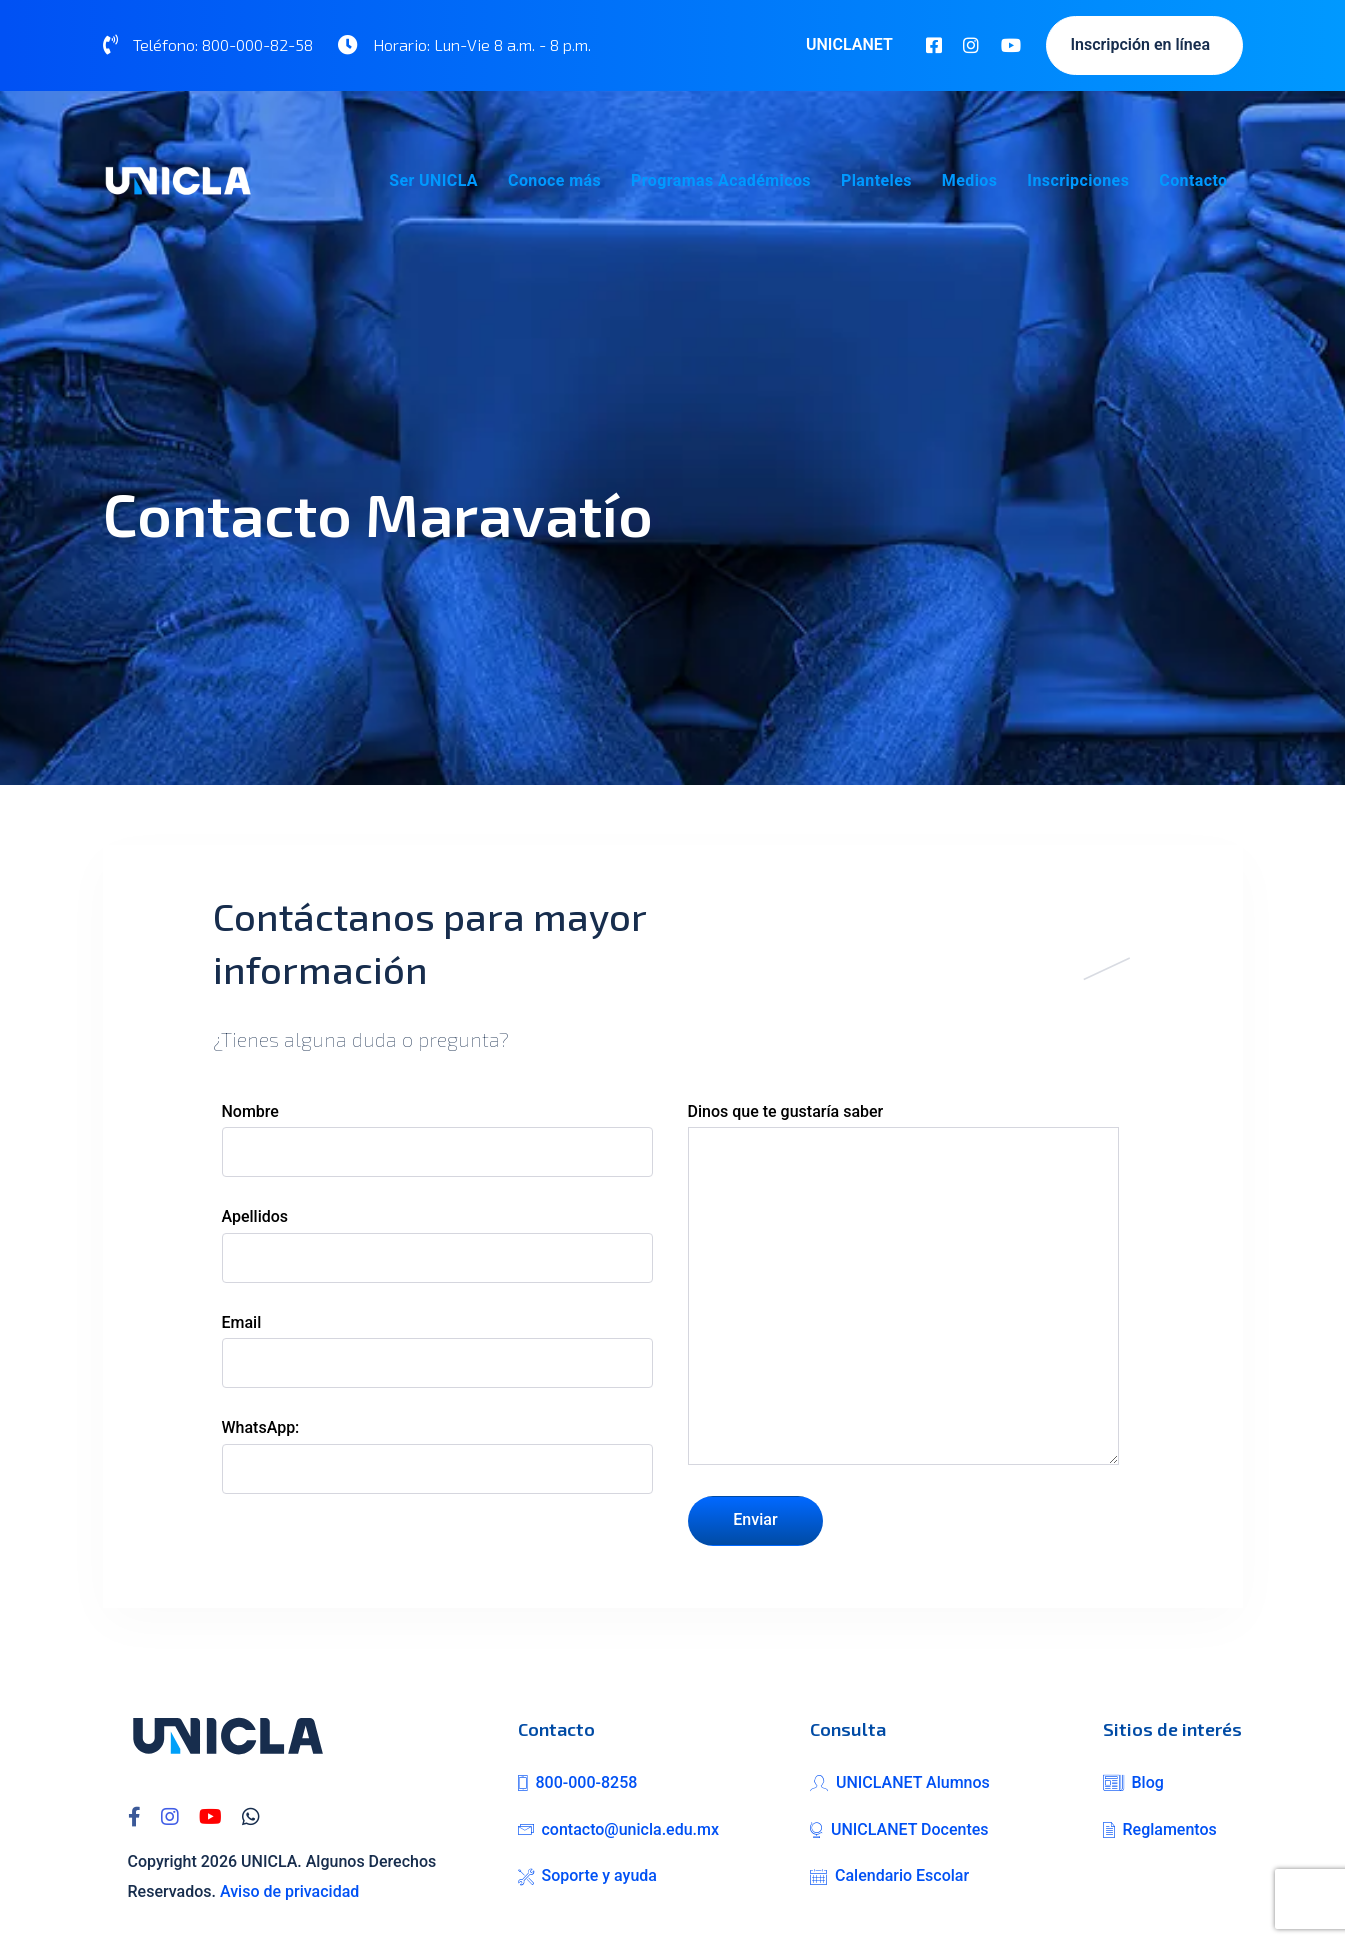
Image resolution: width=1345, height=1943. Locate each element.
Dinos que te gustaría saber (903, 1283)
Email (437, 1350)
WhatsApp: (437, 1455)
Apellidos (437, 1244)
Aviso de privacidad (289, 1891)
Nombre (437, 1139)
